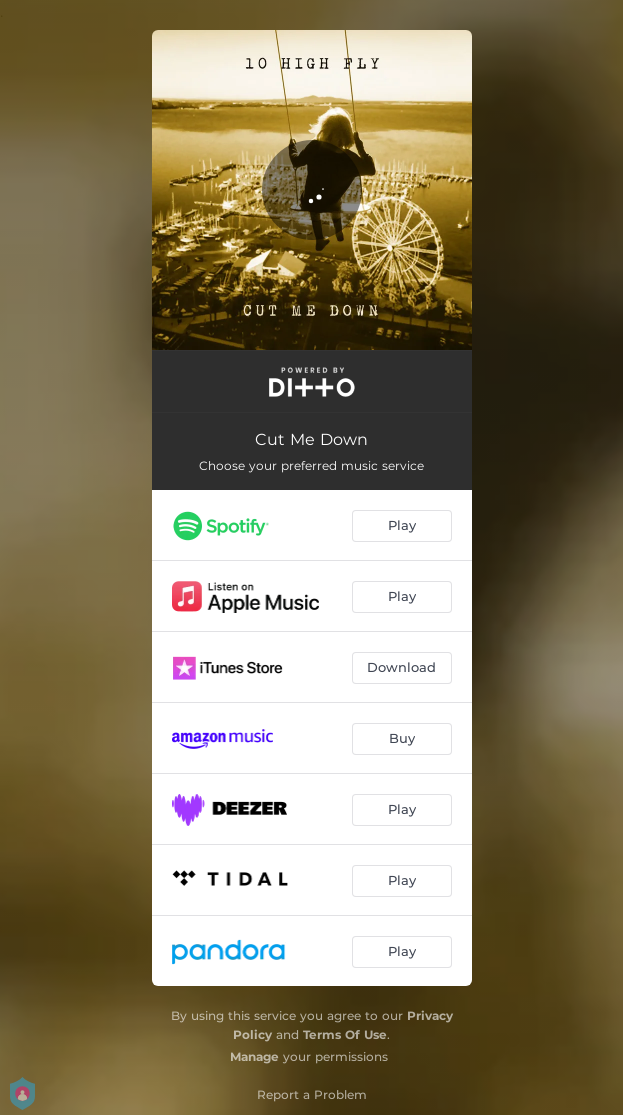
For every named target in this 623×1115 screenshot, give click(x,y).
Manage (254, 1056)
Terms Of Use (345, 1034)
